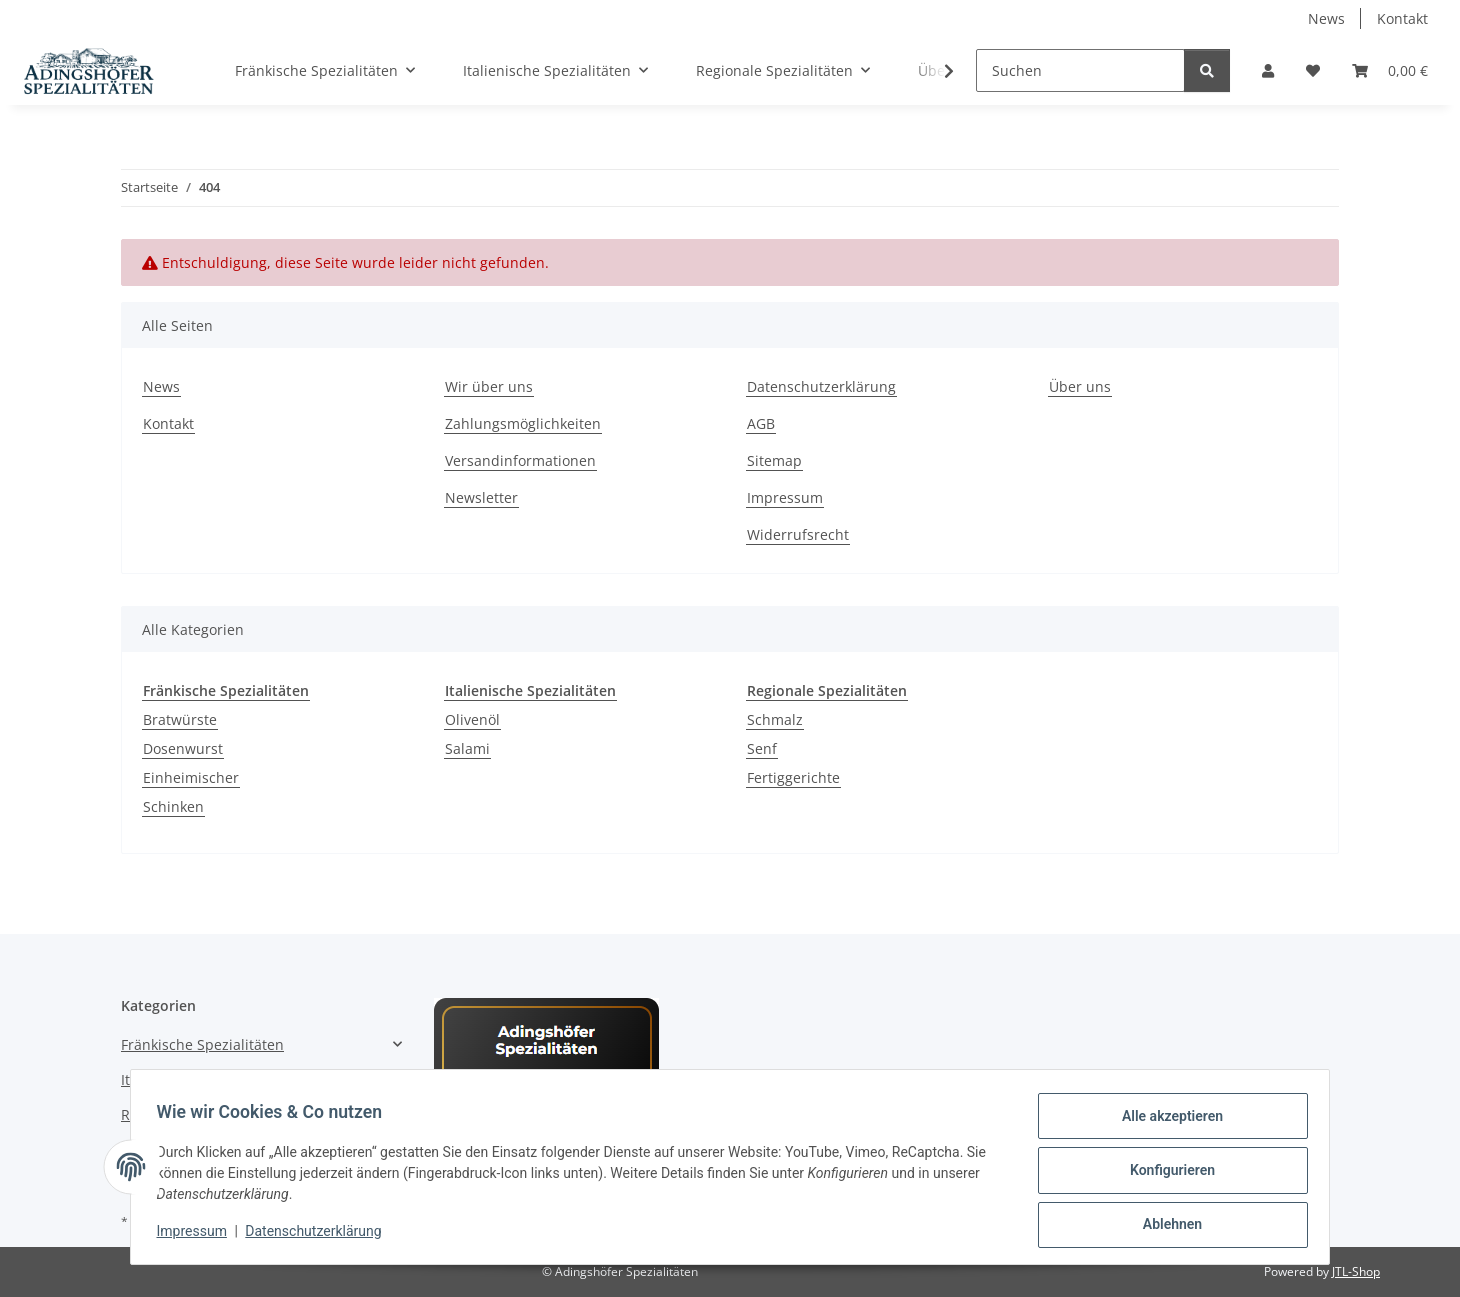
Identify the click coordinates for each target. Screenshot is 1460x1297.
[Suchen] (1080, 70)
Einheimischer (191, 777)
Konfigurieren (1165, 1174)
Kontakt (1402, 18)
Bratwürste (180, 719)
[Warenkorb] (1390, 70)
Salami (467, 748)
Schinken (173, 806)
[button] (1268, 70)
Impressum (198, 1235)
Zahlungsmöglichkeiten (523, 423)
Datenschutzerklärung (320, 1235)
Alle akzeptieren (1165, 1122)
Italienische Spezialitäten (205, 1079)
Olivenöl (472, 719)
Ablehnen (1165, 1226)
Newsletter (481, 497)
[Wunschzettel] (1313, 70)
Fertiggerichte (793, 777)
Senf (762, 748)
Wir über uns (489, 386)
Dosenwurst (183, 748)
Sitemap (774, 460)
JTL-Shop (1356, 1271)
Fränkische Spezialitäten (202, 1044)
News (1326, 18)
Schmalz (775, 719)
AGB (761, 423)
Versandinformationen (520, 460)
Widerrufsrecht (798, 534)
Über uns (1080, 386)
